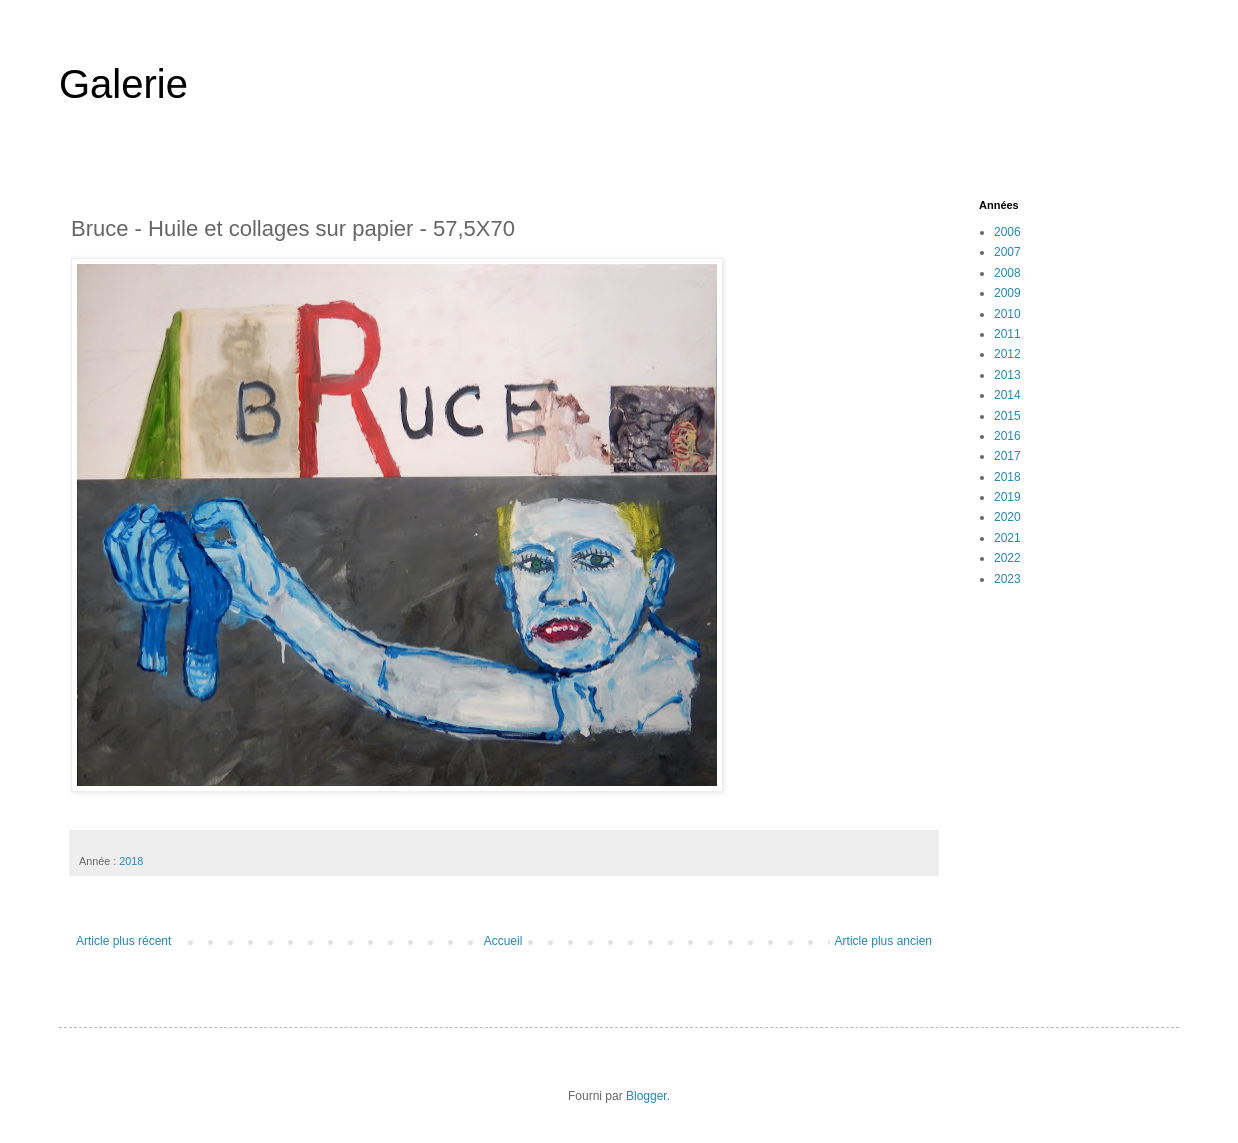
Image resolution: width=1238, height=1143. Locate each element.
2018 (131, 861)
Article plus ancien (883, 941)
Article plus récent (123, 941)
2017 (1007, 456)
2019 (1007, 497)
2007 (1007, 252)
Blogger (646, 1096)
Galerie (123, 84)
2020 (1007, 517)
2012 (1007, 354)
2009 (1007, 293)
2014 (1007, 395)
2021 (1007, 538)
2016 (1007, 436)
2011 (1007, 334)
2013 (1007, 375)
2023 (1007, 579)
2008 (1007, 273)
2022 (1007, 558)
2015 (1007, 416)
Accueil (503, 941)
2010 (1007, 314)
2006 (1007, 232)
